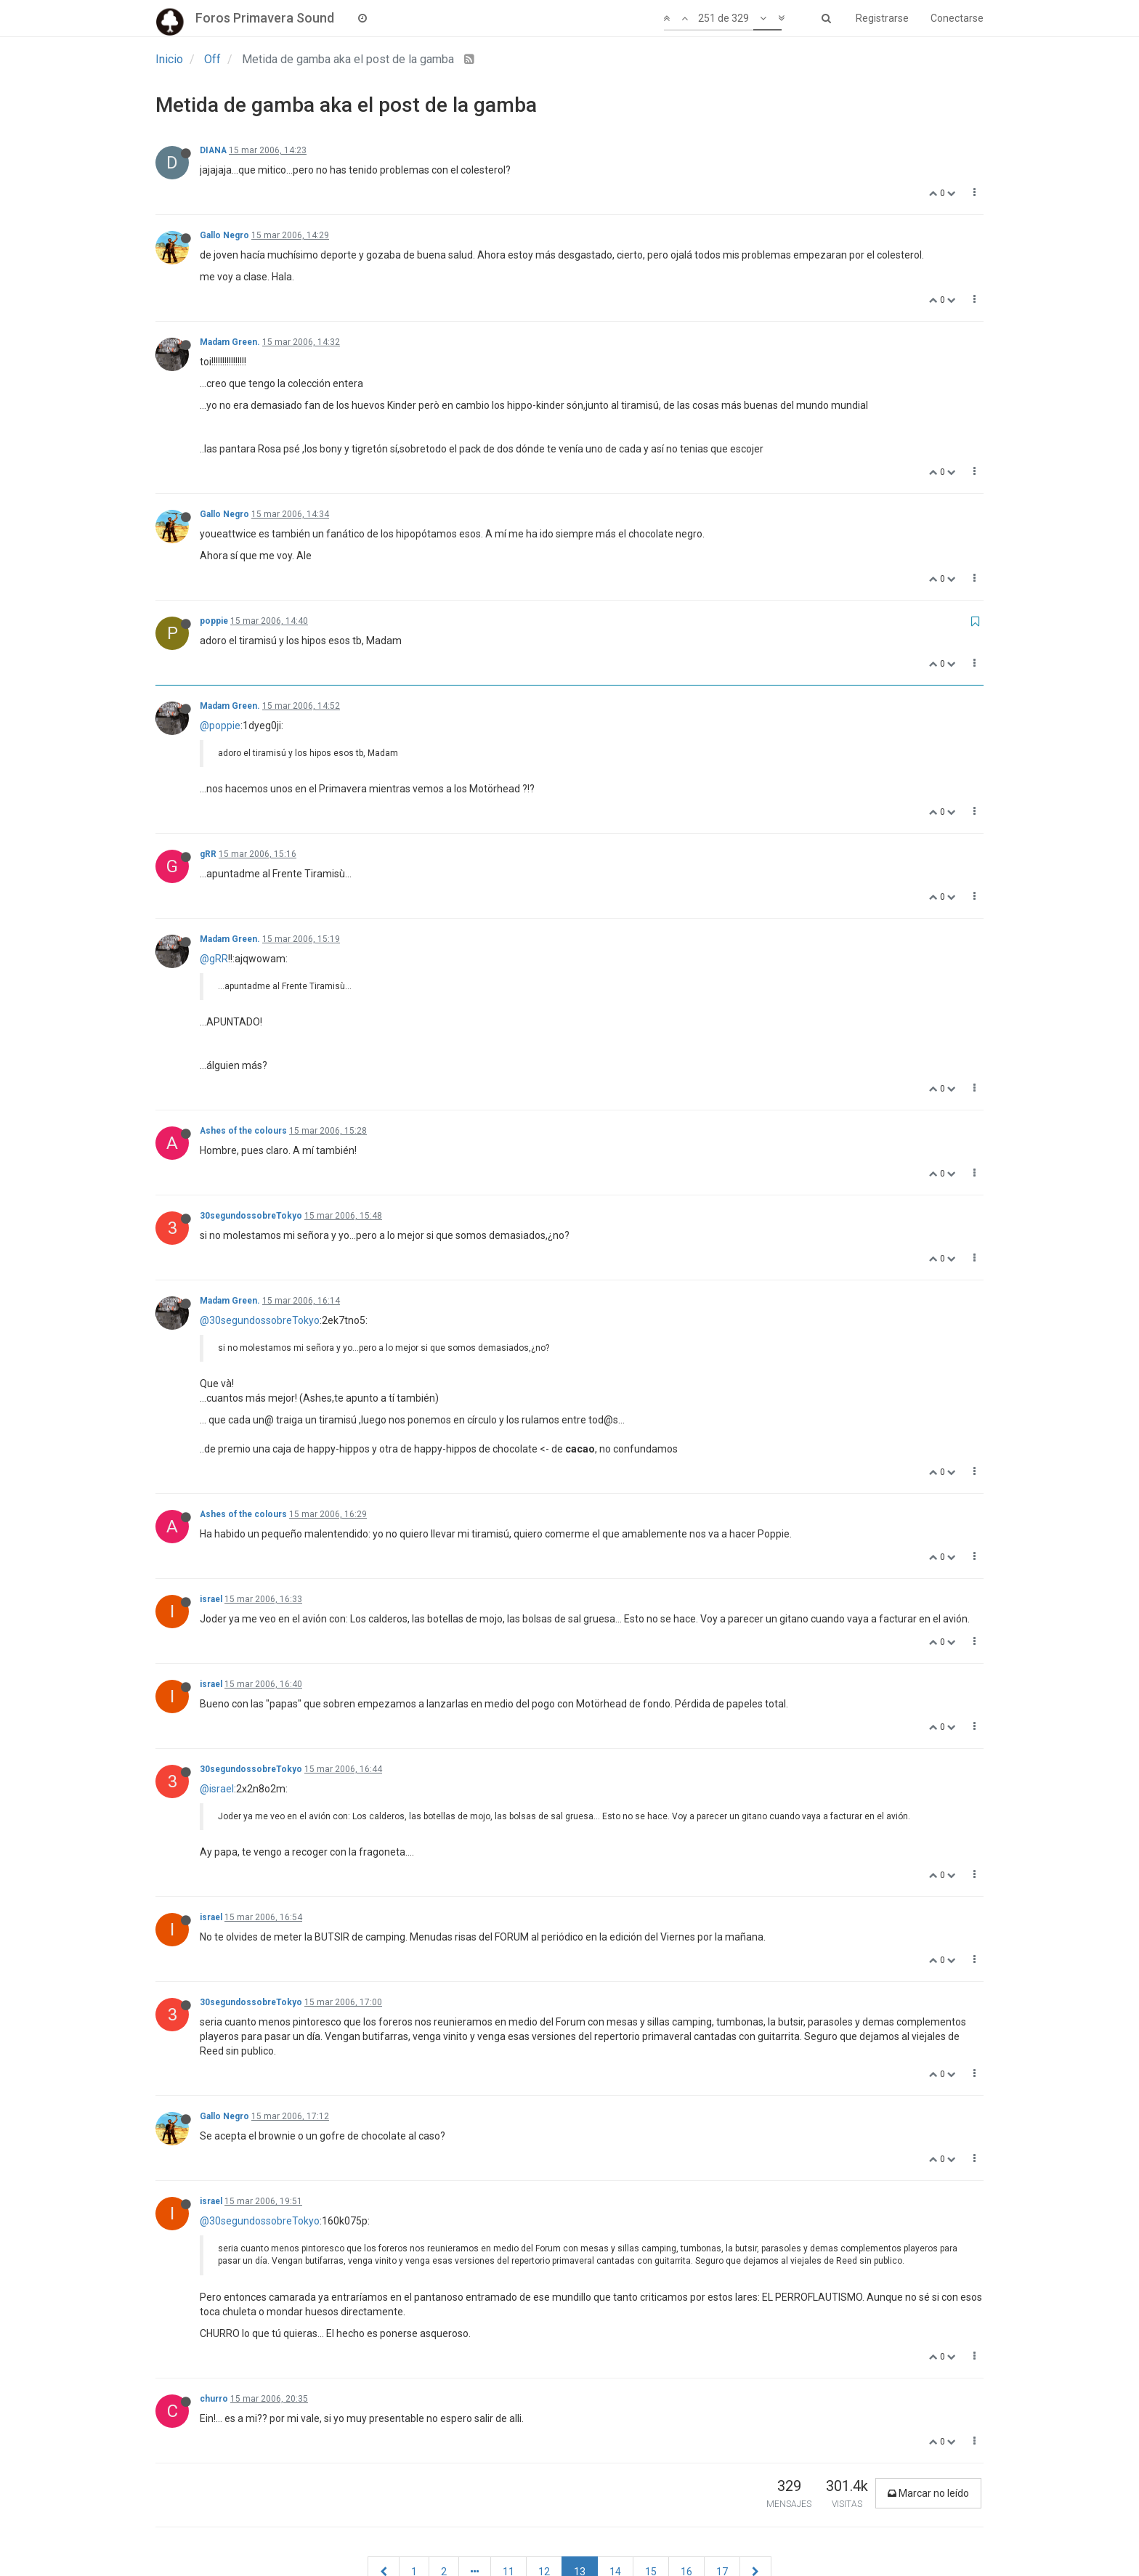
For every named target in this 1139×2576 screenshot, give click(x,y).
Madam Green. (230, 342)
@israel (217, 1789)
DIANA (213, 150)
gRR (208, 854)
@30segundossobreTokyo (260, 1320)
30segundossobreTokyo (251, 1216)
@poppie (220, 725)
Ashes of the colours (243, 1131)
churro (214, 2399)
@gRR (214, 958)
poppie (214, 621)
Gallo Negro (224, 235)
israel (211, 1599)
